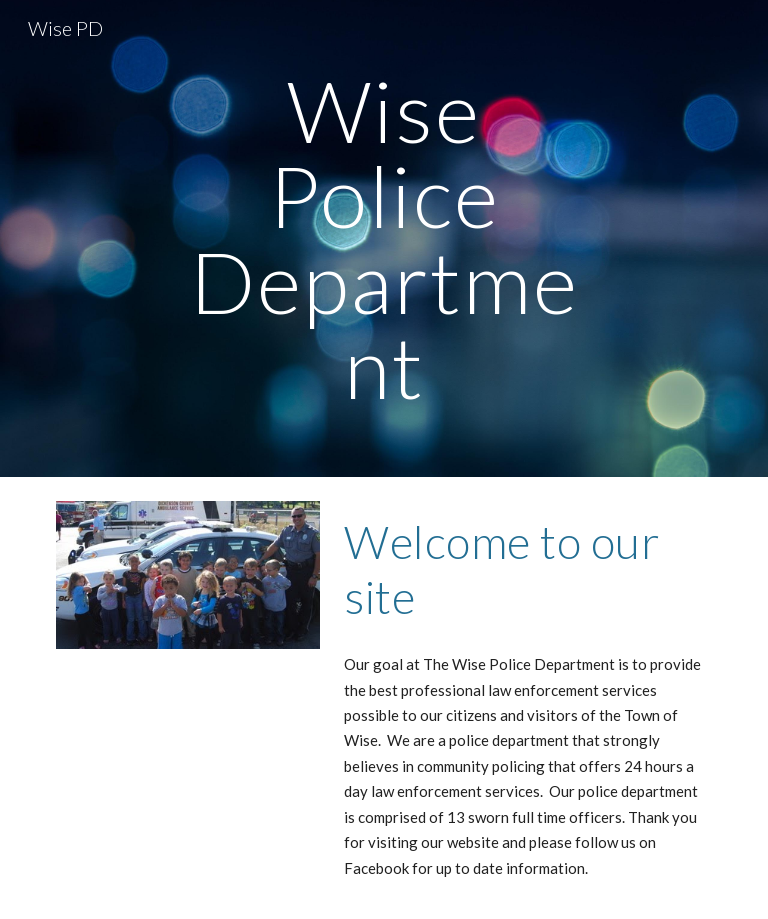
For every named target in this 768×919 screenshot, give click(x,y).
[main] (383, 238)
